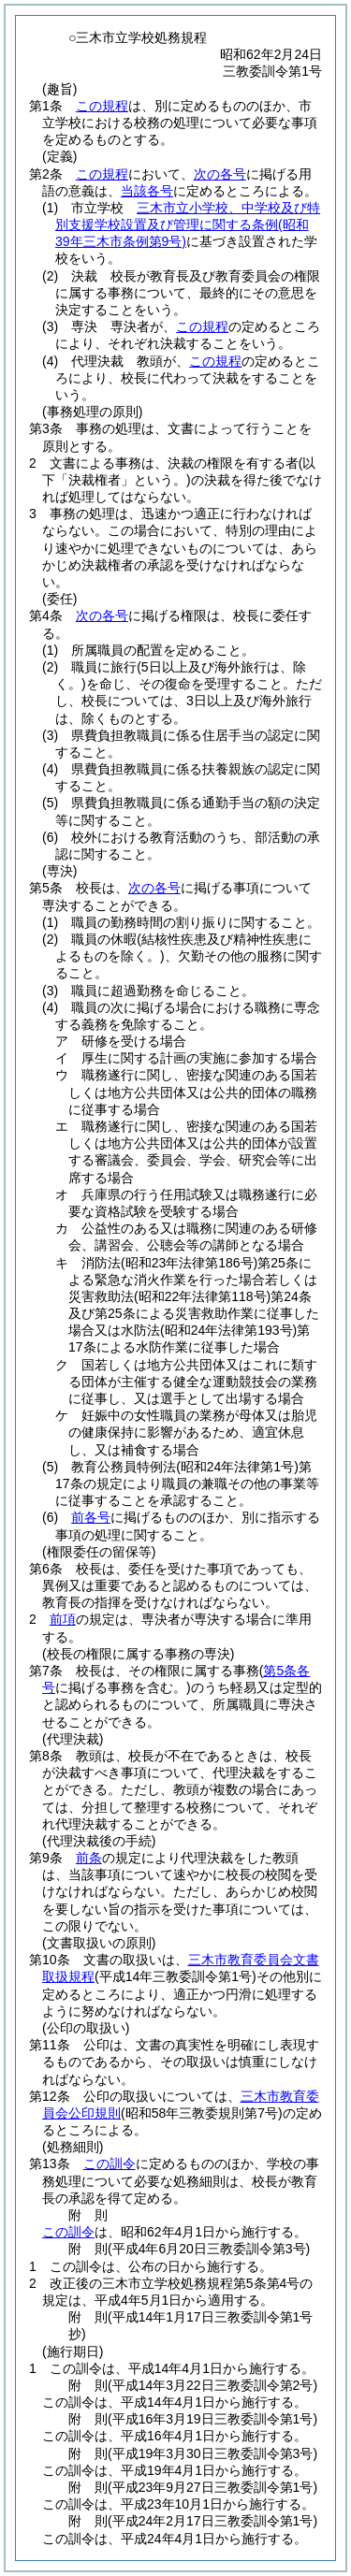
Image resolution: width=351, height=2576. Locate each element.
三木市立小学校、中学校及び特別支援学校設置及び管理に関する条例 (187, 224)
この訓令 (109, 2163)
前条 (89, 1857)
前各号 (90, 1517)
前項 (63, 1619)
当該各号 (147, 190)
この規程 (102, 105)
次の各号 (220, 173)
